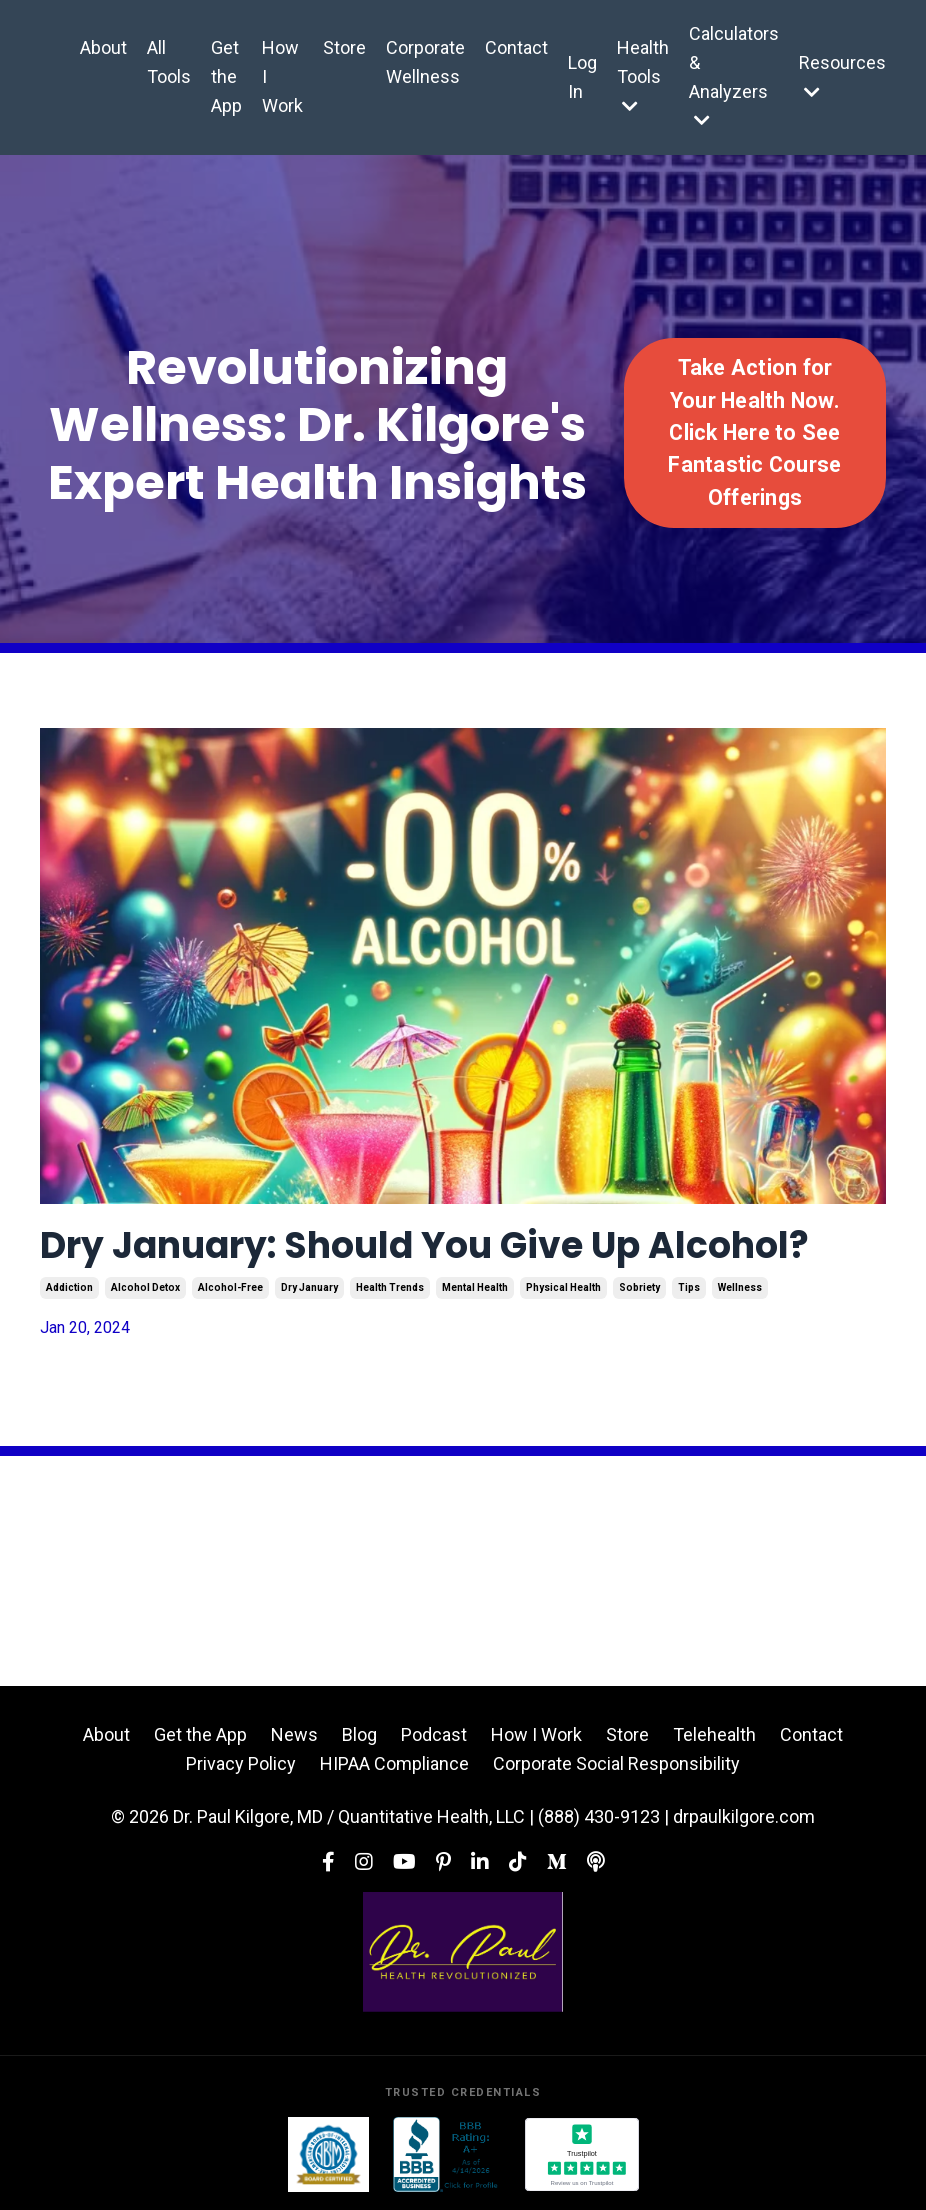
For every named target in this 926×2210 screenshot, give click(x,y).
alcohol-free (230, 1287)
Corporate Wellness (425, 62)
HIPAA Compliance (394, 1763)
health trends (390, 1287)
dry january (309, 1287)
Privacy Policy (241, 1763)
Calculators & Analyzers (734, 76)
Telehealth (714, 1734)
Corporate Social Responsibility (616, 1763)
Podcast (434, 1734)
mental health (475, 1287)
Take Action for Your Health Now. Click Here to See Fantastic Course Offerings (754, 432)
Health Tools (643, 76)
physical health (563, 1287)
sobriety (639, 1287)
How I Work (282, 76)
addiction (69, 1287)
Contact (516, 47)
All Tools (169, 62)
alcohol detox (145, 1287)
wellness (740, 1287)
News (294, 1734)
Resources (842, 76)
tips (689, 1287)
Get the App (226, 76)
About (103, 47)
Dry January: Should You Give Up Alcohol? (424, 1245)
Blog (359, 1734)
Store (344, 47)
